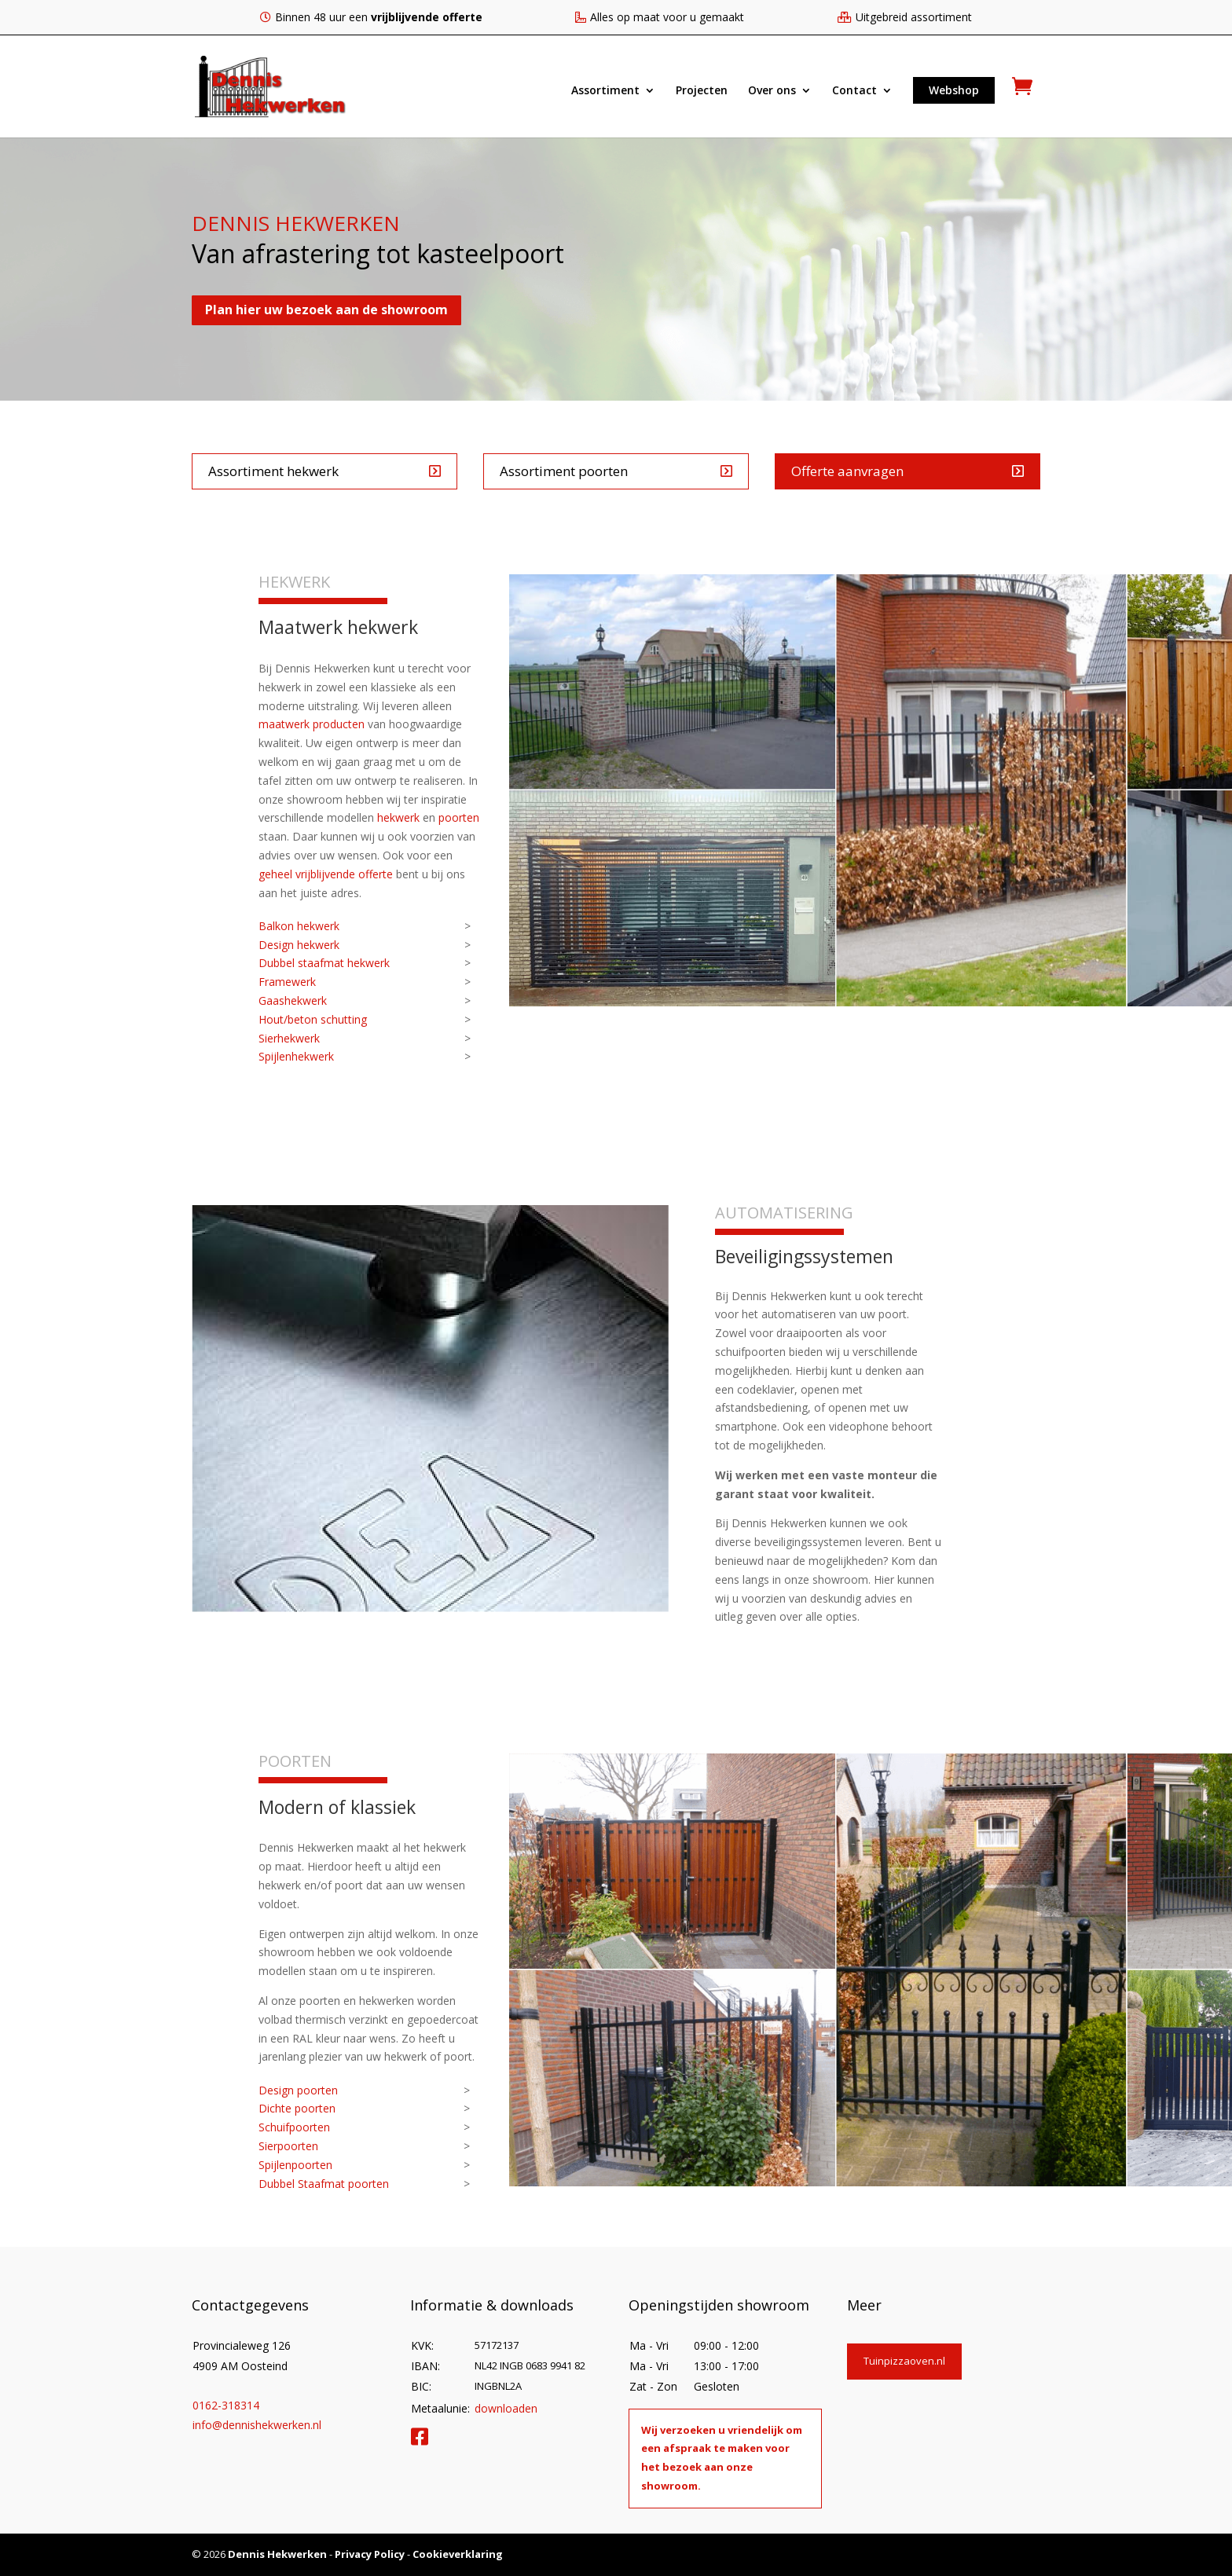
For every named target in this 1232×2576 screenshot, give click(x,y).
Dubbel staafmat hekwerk (324, 962)
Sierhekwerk (289, 1038)
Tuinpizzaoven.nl (904, 2361)
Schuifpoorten (294, 2127)
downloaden (506, 2408)
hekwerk (398, 817)
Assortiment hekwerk (273, 471)
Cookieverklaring (457, 2554)
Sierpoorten (288, 2145)
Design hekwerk (298, 944)
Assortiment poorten (564, 471)
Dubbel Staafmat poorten (323, 2183)
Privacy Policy (370, 2554)
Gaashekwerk (292, 1000)
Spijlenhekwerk (296, 1056)
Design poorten (298, 2090)
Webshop (954, 89)
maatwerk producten (311, 723)
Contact (854, 91)
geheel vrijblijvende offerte (325, 874)
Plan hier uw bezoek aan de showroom (326, 309)
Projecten (702, 91)
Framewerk (287, 981)
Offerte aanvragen (847, 471)
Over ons (772, 91)
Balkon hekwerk (298, 925)
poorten (458, 817)
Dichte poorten (297, 2108)
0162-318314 (225, 2405)
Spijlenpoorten (295, 2164)
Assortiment (605, 91)
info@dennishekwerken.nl (256, 2424)
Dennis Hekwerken (277, 2554)
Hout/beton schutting (312, 1019)
